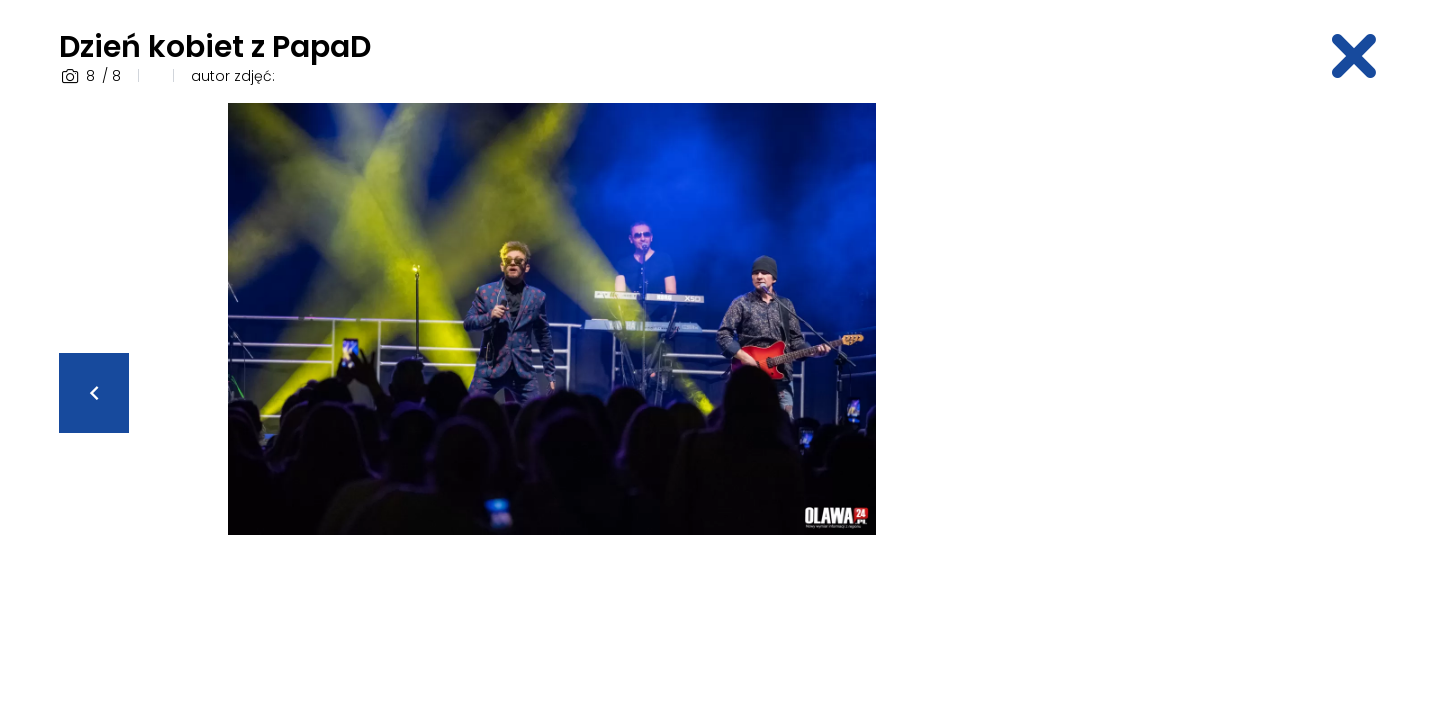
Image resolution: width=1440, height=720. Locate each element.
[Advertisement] (1225, 403)
